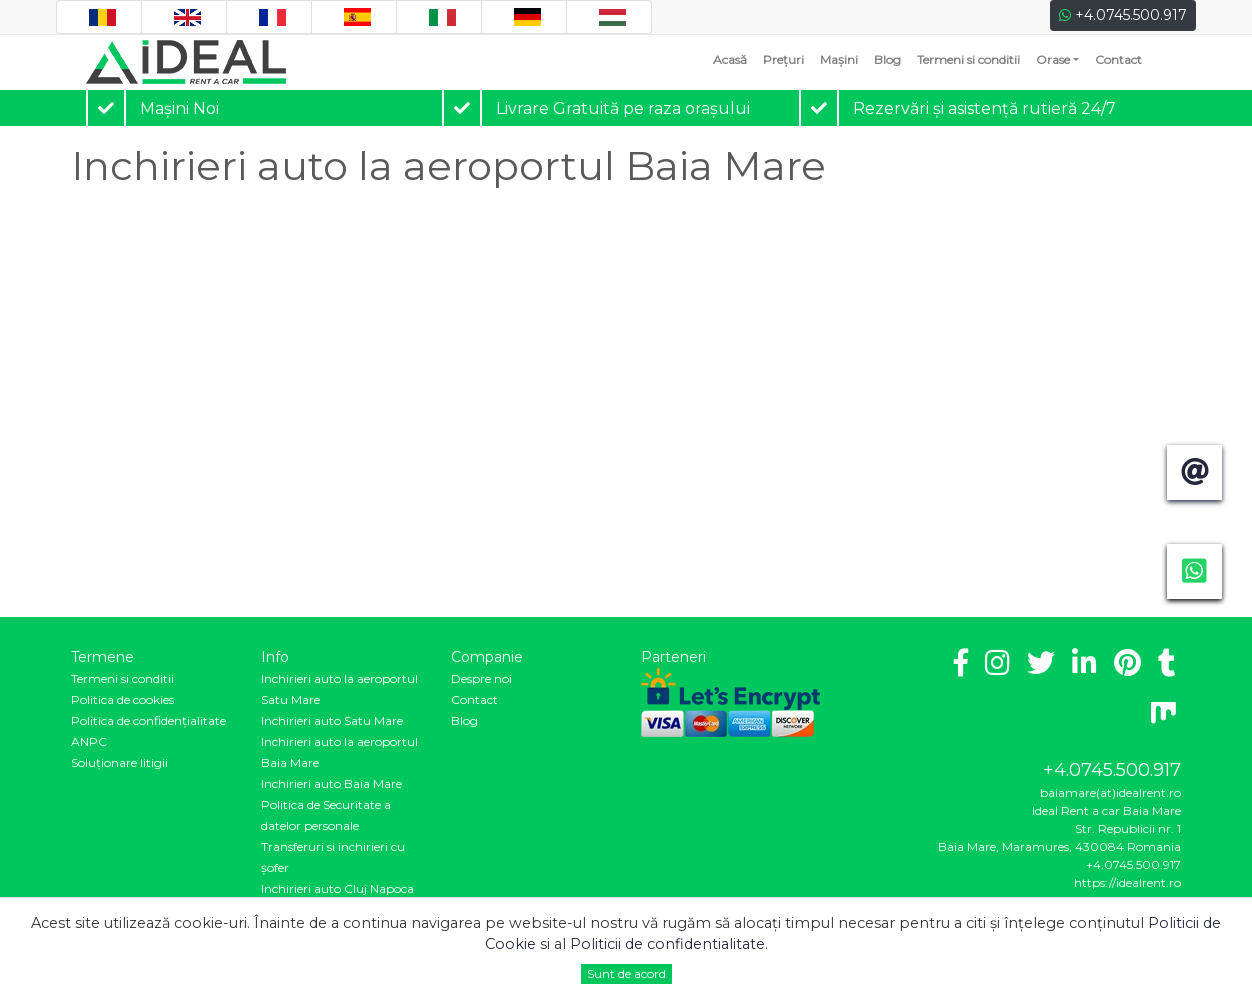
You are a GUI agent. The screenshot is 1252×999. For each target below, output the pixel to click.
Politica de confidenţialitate (148, 720)
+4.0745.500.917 (1123, 15)
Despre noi (481, 678)
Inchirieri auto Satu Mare (332, 720)
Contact (1118, 59)
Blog (887, 59)
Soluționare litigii (119, 762)
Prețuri (783, 59)
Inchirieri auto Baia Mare (331, 783)
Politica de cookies (122, 699)
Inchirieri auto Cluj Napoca (337, 888)
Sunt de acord (626, 973)
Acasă (734, 58)
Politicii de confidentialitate (667, 944)
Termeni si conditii (968, 59)
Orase (1053, 59)
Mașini (839, 59)
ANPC (89, 741)
